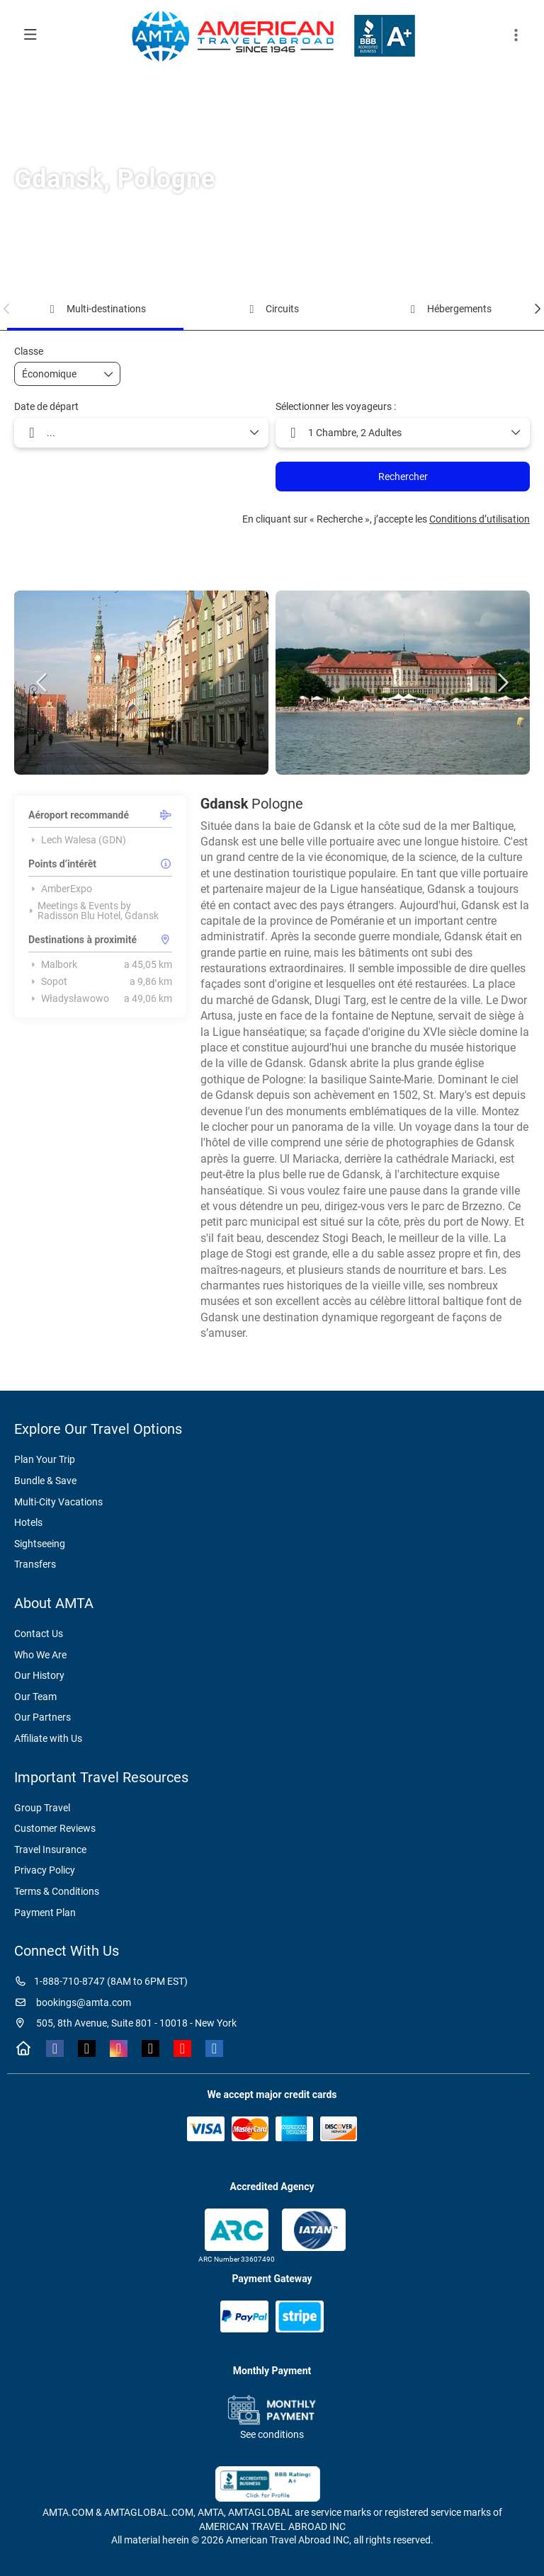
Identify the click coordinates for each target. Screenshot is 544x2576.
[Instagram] (119, 2048)
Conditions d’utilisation (479, 519)
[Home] (23, 2048)
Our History (39, 1675)
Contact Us (38, 1633)
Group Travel (42, 1807)
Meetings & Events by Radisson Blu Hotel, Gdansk (93, 911)
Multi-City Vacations (58, 1502)
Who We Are (40, 1654)
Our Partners (42, 1717)
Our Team (35, 1696)
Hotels (28, 1522)
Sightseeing (39, 1543)
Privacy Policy (44, 1870)
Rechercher (403, 476)
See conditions (272, 2434)
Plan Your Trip (44, 1459)
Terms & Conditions (56, 1891)
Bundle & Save (45, 1480)
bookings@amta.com (72, 2002)
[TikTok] (150, 2048)
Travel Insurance (50, 1849)
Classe (28, 351)
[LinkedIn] (214, 2048)
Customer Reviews (55, 1828)
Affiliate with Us (48, 1738)
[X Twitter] (87, 2048)
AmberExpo (60, 889)
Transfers (35, 1564)
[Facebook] (55, 2048)
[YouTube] (182, 2048)
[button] (516, 35)
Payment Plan (45, 1912)
